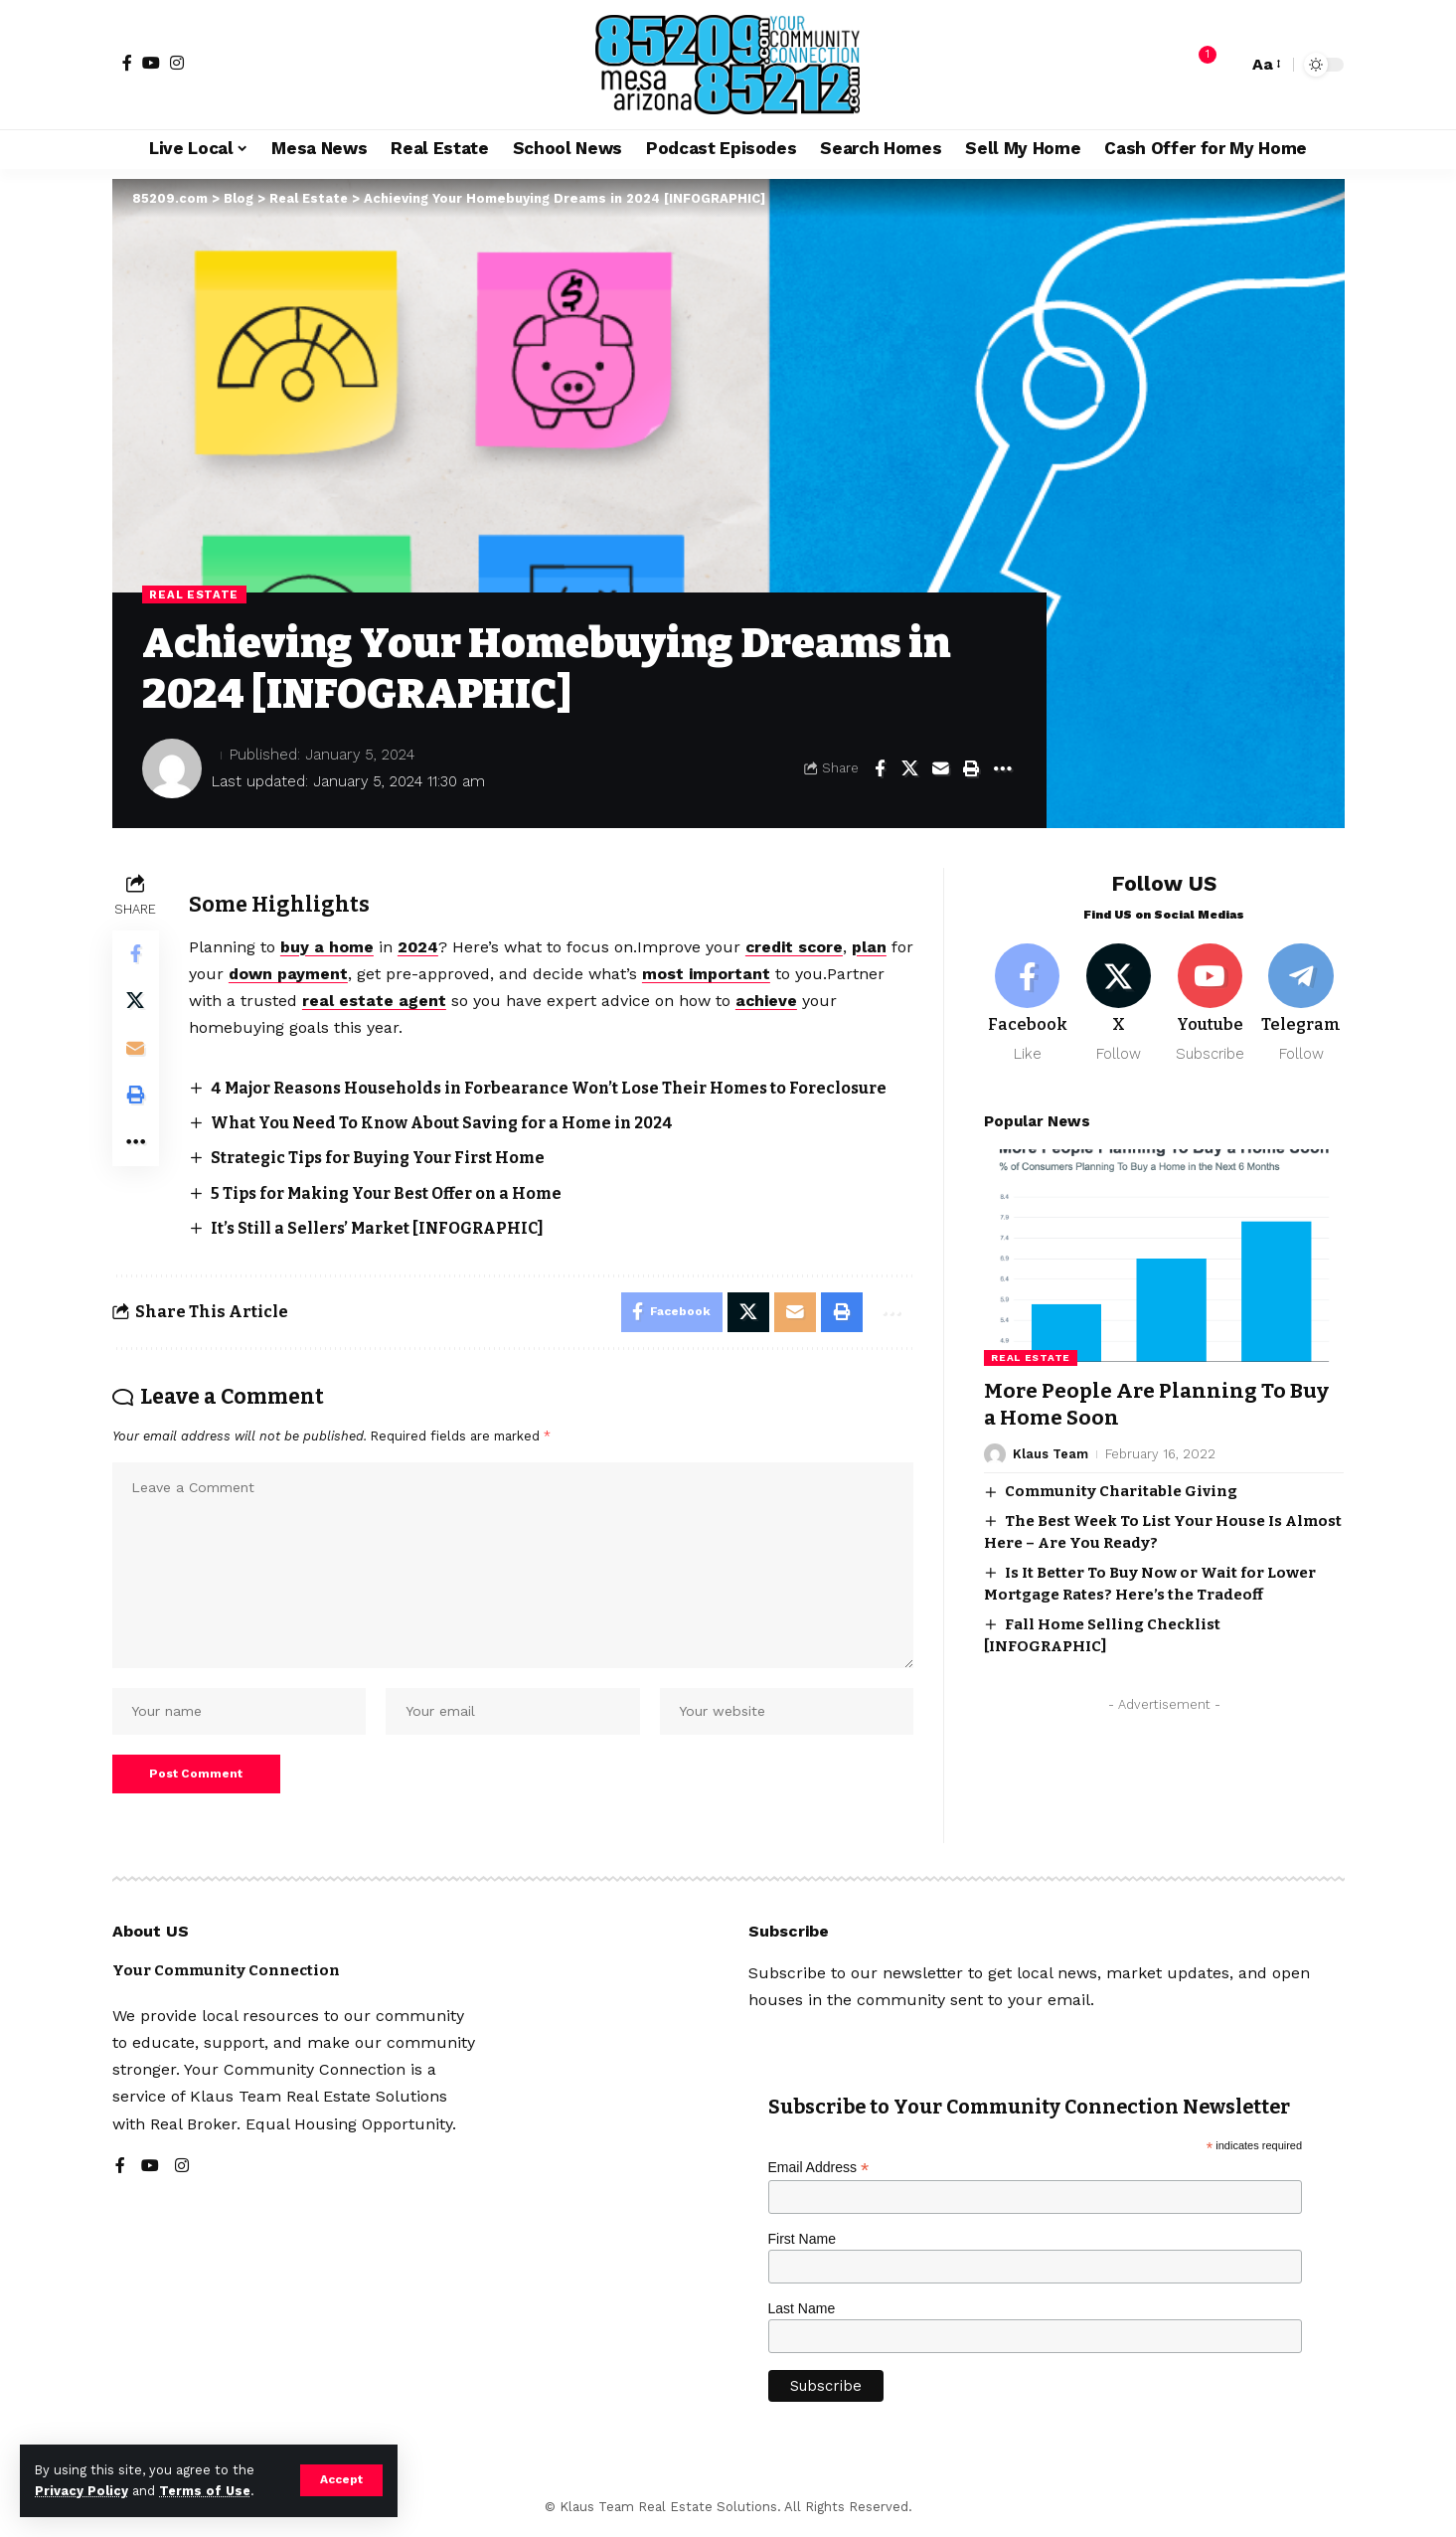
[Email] (941, 768)
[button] (341, 2480)
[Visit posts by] (172, 768)
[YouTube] (151, 63)
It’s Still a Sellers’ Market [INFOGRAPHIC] (381, 1228)
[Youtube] (1210, 999)
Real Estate (195, 594)
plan (874, 946)
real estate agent (375, 1000)
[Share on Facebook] (879, 768)
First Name (802, 2244)
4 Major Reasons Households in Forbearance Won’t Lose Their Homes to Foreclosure (560, 1088)
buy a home (328, 946)
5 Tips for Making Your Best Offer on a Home (392, 1193)
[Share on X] (910, 768)
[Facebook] (127, 63)
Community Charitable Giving (1121, 1487)
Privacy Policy (81, 2490)
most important (735, 973)
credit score (797, 946)
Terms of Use (204, 2490)
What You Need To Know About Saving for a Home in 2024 (447, 1122)
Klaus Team (1051, 1449)
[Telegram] (1301, 999)
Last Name (802, 2312)
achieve (767, 1000)
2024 (419, 946)
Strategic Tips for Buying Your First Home (384, 1158)
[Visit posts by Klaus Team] (995, 1450)
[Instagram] (177, 63)
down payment (316, 973)
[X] (1118, 999)
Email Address (819, 2172)
